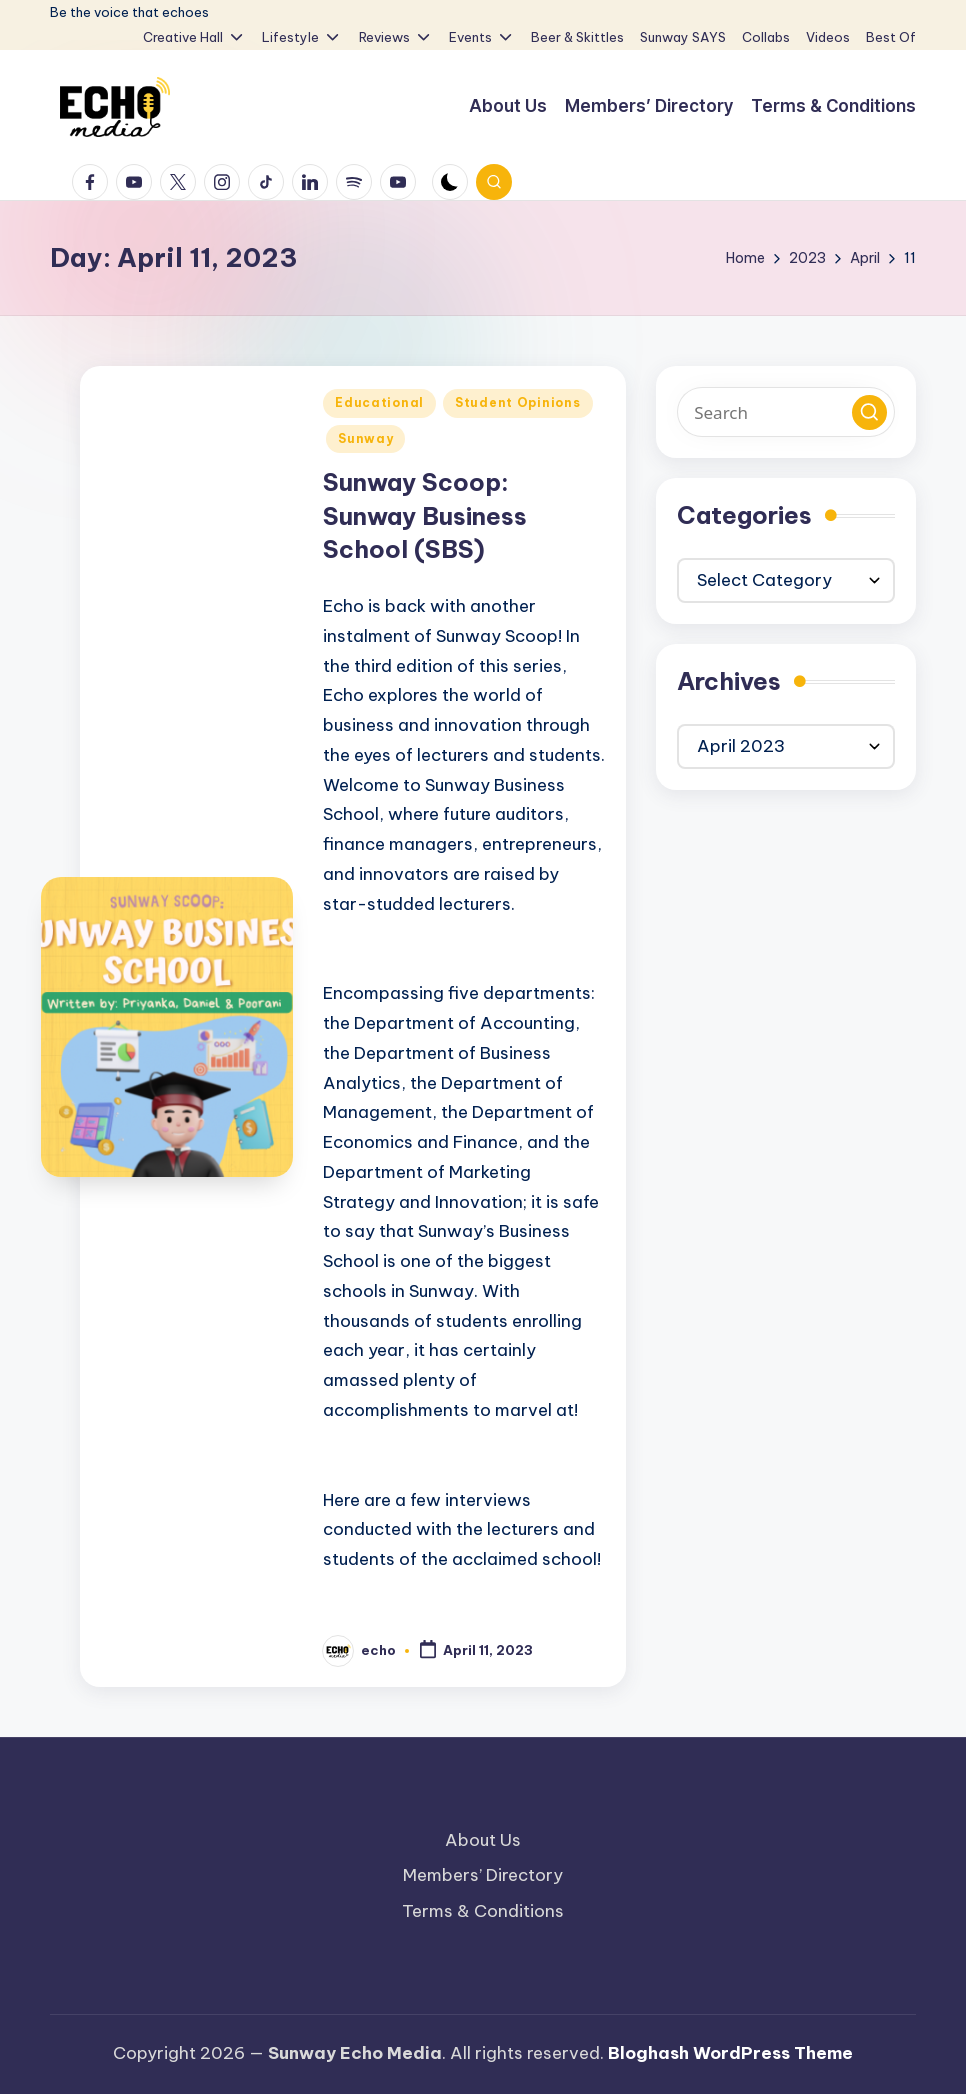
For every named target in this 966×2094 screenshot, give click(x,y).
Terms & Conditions (483, 1911)
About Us (483, 1840)
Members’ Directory (483, 1875)
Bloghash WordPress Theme (730, 2053)
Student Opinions (518, 402)
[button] (869, 412)
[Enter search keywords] (786, 412)
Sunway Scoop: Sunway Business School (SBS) (425, 515)
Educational (379, 402)
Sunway (365, 438)
